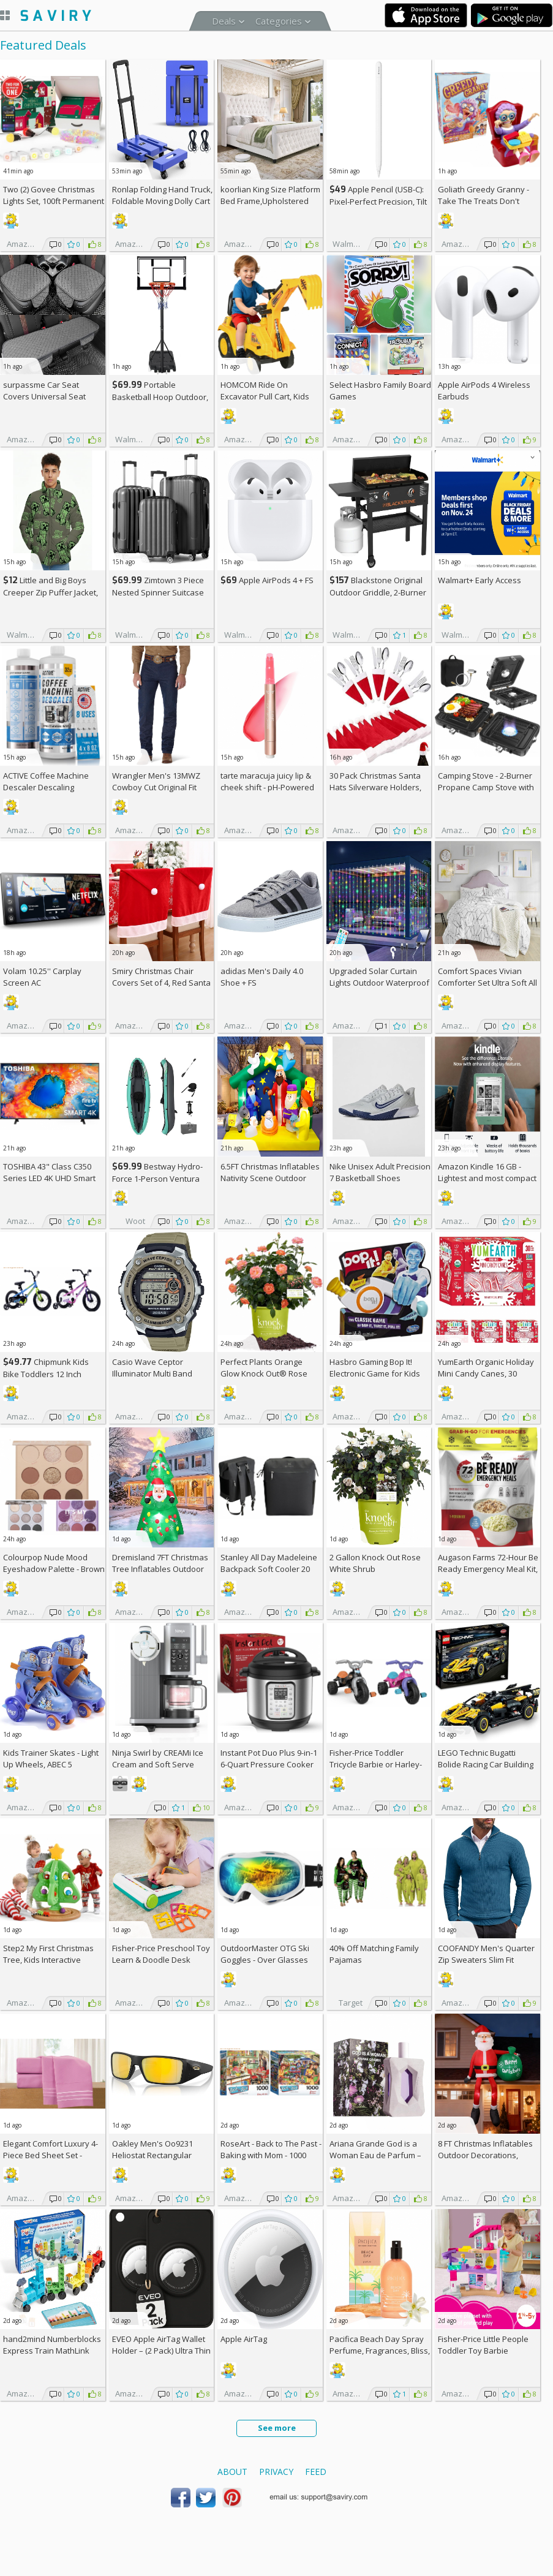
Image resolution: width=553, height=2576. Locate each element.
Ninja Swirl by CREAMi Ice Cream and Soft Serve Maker (157, 1764)
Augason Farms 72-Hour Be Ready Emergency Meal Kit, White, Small (488, 1569)
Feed (315, 2471)
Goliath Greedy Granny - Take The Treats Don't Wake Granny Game (483, 201)
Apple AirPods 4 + (267, 580)
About (232, 2471)
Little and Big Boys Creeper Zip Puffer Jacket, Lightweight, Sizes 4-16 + (52, 592)
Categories (278, 21)
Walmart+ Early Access (479, 580)
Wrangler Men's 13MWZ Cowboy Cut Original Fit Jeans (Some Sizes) (156, 787)
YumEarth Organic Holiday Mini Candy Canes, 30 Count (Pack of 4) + (486, 1373)
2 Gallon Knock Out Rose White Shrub (375, 1563)
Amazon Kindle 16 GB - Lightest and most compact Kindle (487, 1178)
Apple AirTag (243, 2338)
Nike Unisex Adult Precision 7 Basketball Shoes (380, 1172)
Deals (224, 21)
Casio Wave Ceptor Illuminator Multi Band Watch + (152, 1373)
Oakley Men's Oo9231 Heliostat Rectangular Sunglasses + (152, 2155)
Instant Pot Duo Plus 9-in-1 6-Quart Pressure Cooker (268, 1758)
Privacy (276, 2471)
